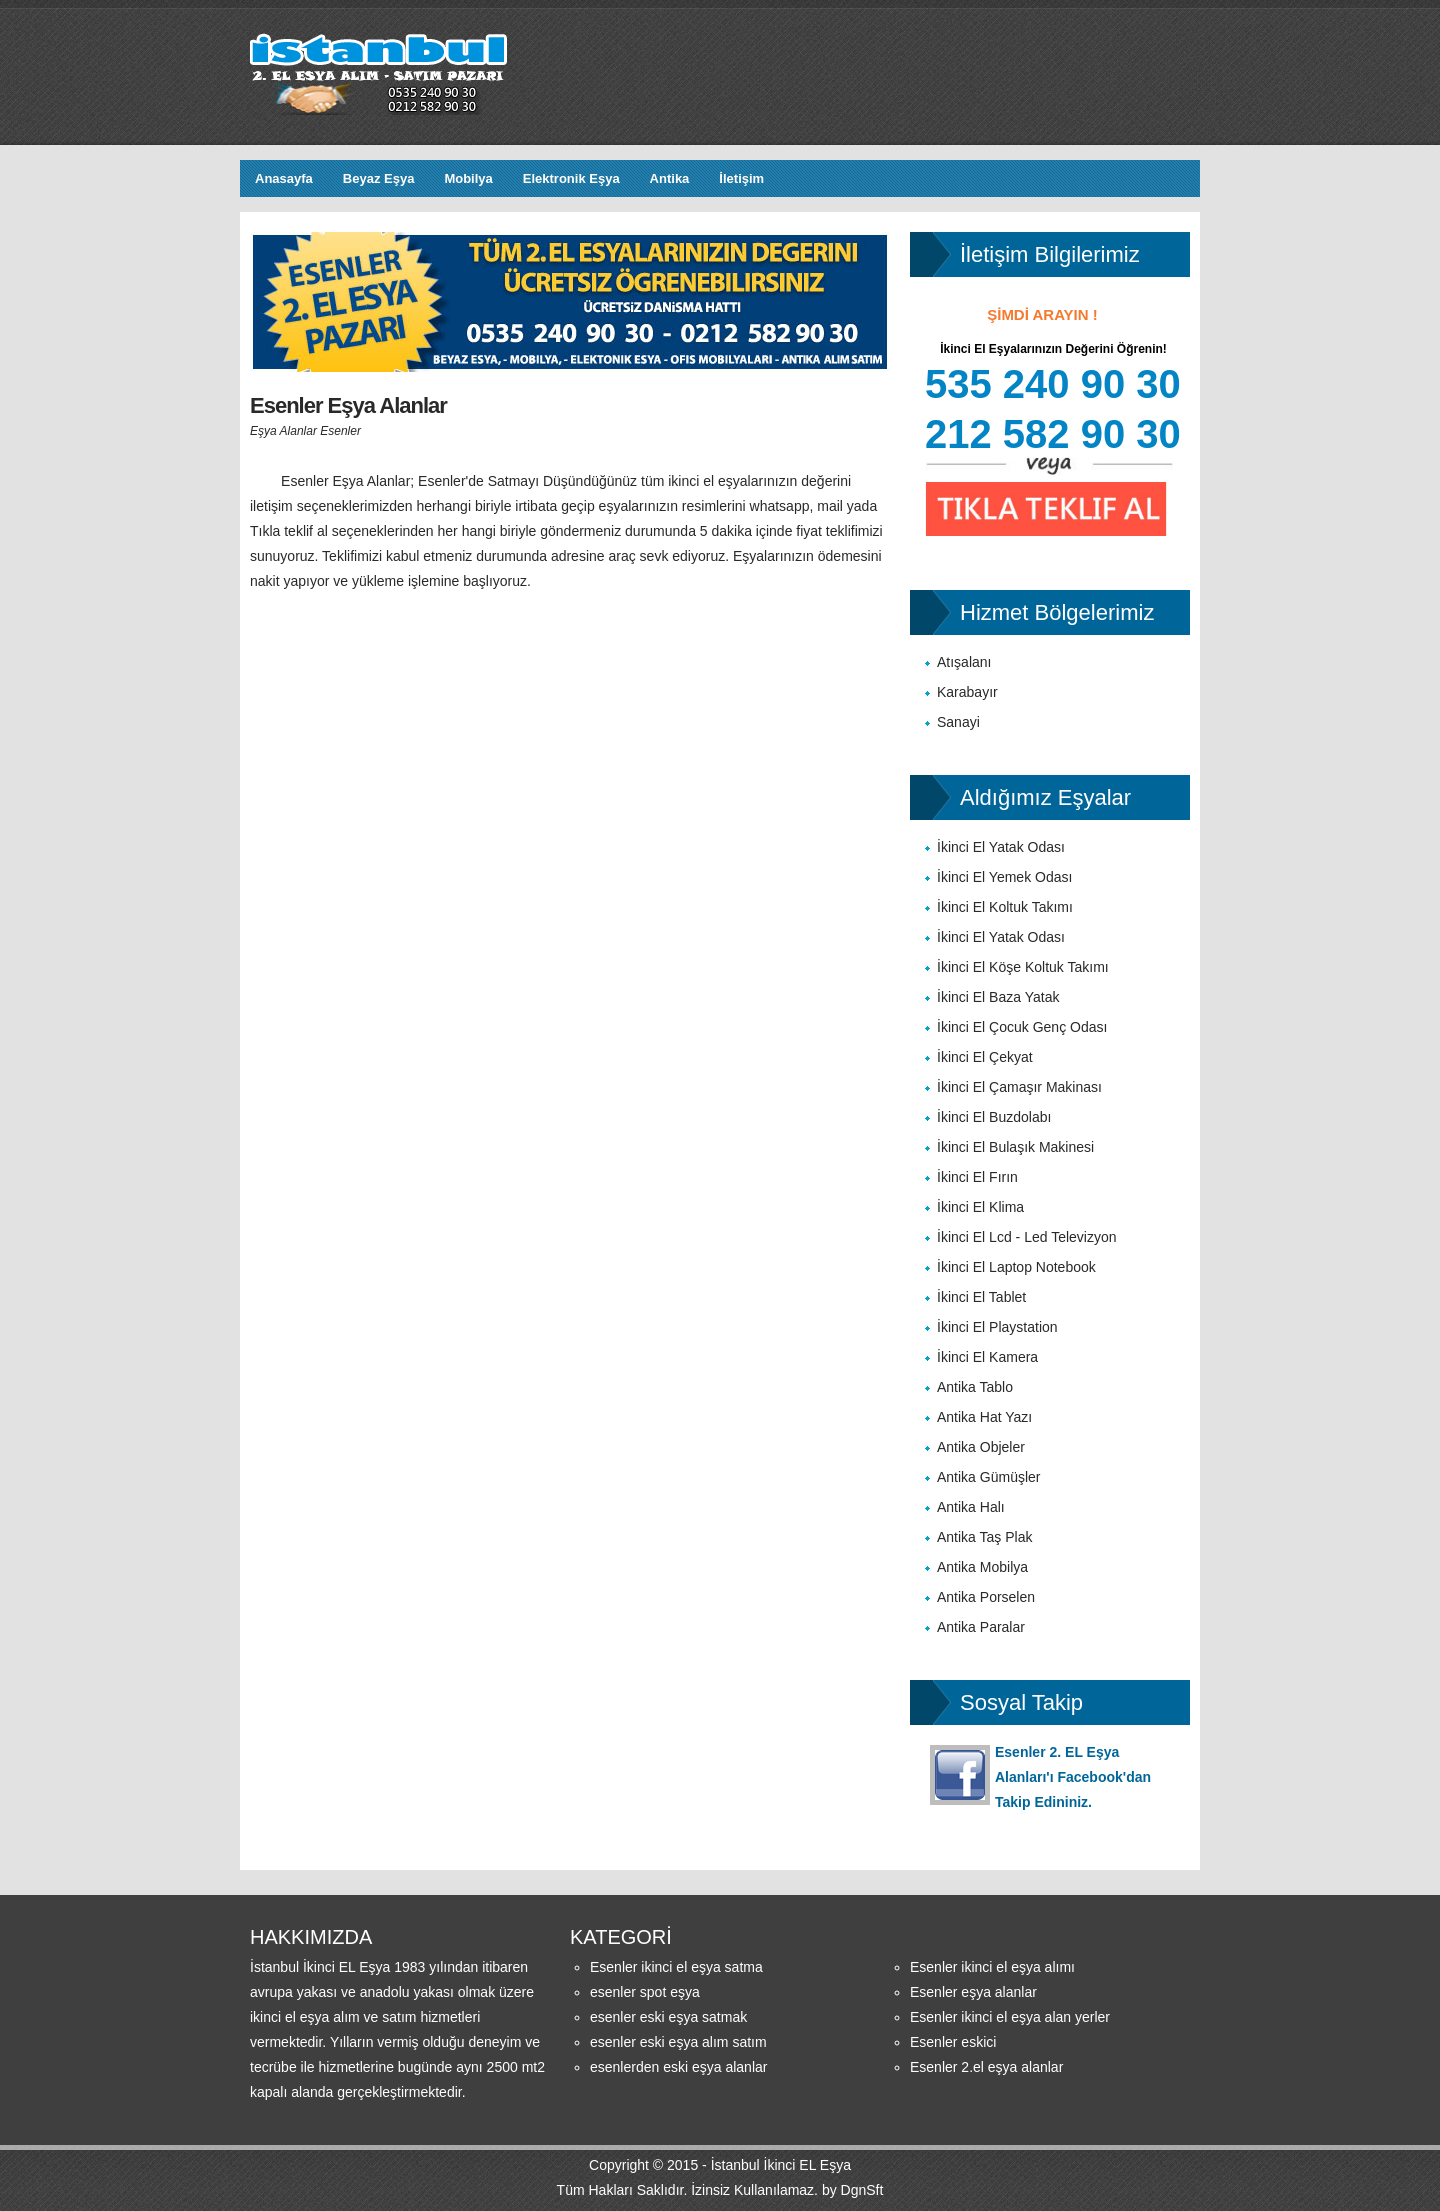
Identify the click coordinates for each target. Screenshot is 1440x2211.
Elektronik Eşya (571, 178)
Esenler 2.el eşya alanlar (986, 2067)
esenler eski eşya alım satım (678, 2042)
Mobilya (468, 178)
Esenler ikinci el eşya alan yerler (1010, 2017)
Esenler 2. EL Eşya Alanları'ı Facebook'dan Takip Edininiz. (1073, 1777)
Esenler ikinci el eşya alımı (992, 1967)
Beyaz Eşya (379, 178)
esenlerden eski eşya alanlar (678, 2067)
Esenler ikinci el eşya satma (676, 1967)
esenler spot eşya (645, 1992)
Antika (670, 178)
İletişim (741, 178)
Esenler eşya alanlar (973, 1992)
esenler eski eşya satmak (668, 2017)
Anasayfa (284, 178)
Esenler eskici (953, 2042)
